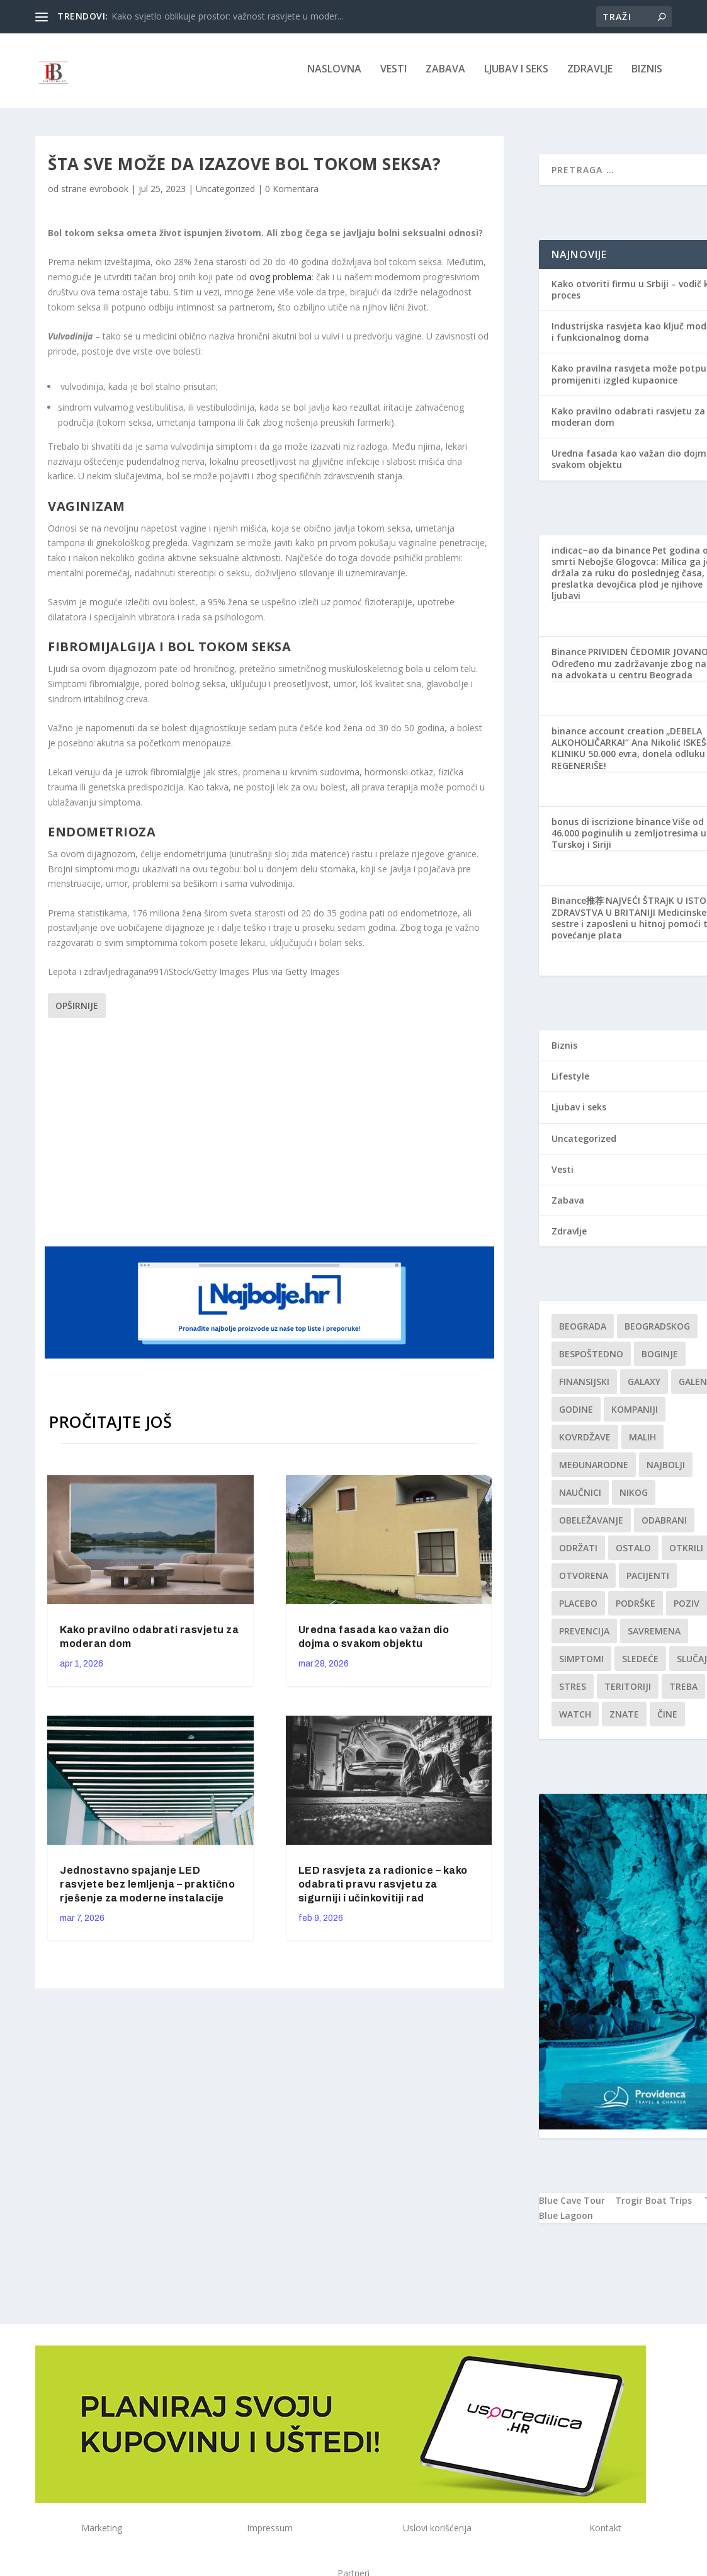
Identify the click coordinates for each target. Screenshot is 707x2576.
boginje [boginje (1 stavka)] (660, 1358)
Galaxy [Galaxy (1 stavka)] (644, 1385)
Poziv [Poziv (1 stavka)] (686, 1607)
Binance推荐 (577, 904)
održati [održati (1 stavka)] (578, 1552)
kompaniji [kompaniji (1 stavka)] (634, 1413)
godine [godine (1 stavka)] (576, 1413)
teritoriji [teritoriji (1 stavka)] (627, 1690)
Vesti (393, 73)
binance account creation (607, 735)
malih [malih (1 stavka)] (642, 1441)
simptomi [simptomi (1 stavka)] (581, 1662)
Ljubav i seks (516, 73)
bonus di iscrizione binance (610, 825)
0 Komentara (292, 192)
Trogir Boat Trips (653, 2204)
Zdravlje (590, 73)
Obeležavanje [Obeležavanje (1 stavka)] (591, 1524)
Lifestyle (570, 1080)
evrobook (108, 192)
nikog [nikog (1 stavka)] (633, 1496)
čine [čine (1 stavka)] (667, 1718)
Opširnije (76, 1009)
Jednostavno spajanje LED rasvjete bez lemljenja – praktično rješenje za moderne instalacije (147, 1888)
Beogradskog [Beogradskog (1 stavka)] (657, 1330)
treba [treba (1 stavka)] (683, 1690)
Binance (568, 655)
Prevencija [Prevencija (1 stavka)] (584, 1635)
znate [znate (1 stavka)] (624, 1718)
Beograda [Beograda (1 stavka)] (582, 1330)
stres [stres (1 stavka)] (572, 1690)
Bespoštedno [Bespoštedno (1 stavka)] (591, 1358)
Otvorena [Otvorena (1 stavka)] (583, 1579)
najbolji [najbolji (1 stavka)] (666, 1468)
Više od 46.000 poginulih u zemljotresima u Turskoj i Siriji (628, 836)
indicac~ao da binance (600, 553)
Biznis (646, 73)
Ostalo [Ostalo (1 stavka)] (633, 1552)
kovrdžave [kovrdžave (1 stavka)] (585, 1441)
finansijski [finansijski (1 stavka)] (584, 1385)
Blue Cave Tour (572, 2204)
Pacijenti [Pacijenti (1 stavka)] (647, 1579)
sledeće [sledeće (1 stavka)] (640, 1662)
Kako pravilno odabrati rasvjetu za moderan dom (628, 420)
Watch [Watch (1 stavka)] (575, 1718)
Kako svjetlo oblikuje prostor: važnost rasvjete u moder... (227, 16)
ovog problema (280, 281)
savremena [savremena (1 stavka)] (654, 1635)
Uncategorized (225, 192)
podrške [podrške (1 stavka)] (635, 1607)
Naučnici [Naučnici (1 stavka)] (580, 1496)
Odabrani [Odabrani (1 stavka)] (664, 1524)
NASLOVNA (334, 73)
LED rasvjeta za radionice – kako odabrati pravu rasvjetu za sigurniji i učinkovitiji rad (383, 1888)
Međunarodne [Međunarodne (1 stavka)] (593, 1468)
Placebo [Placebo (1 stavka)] (578, 1607)
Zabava (445, 73)
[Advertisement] (287, 1133)
